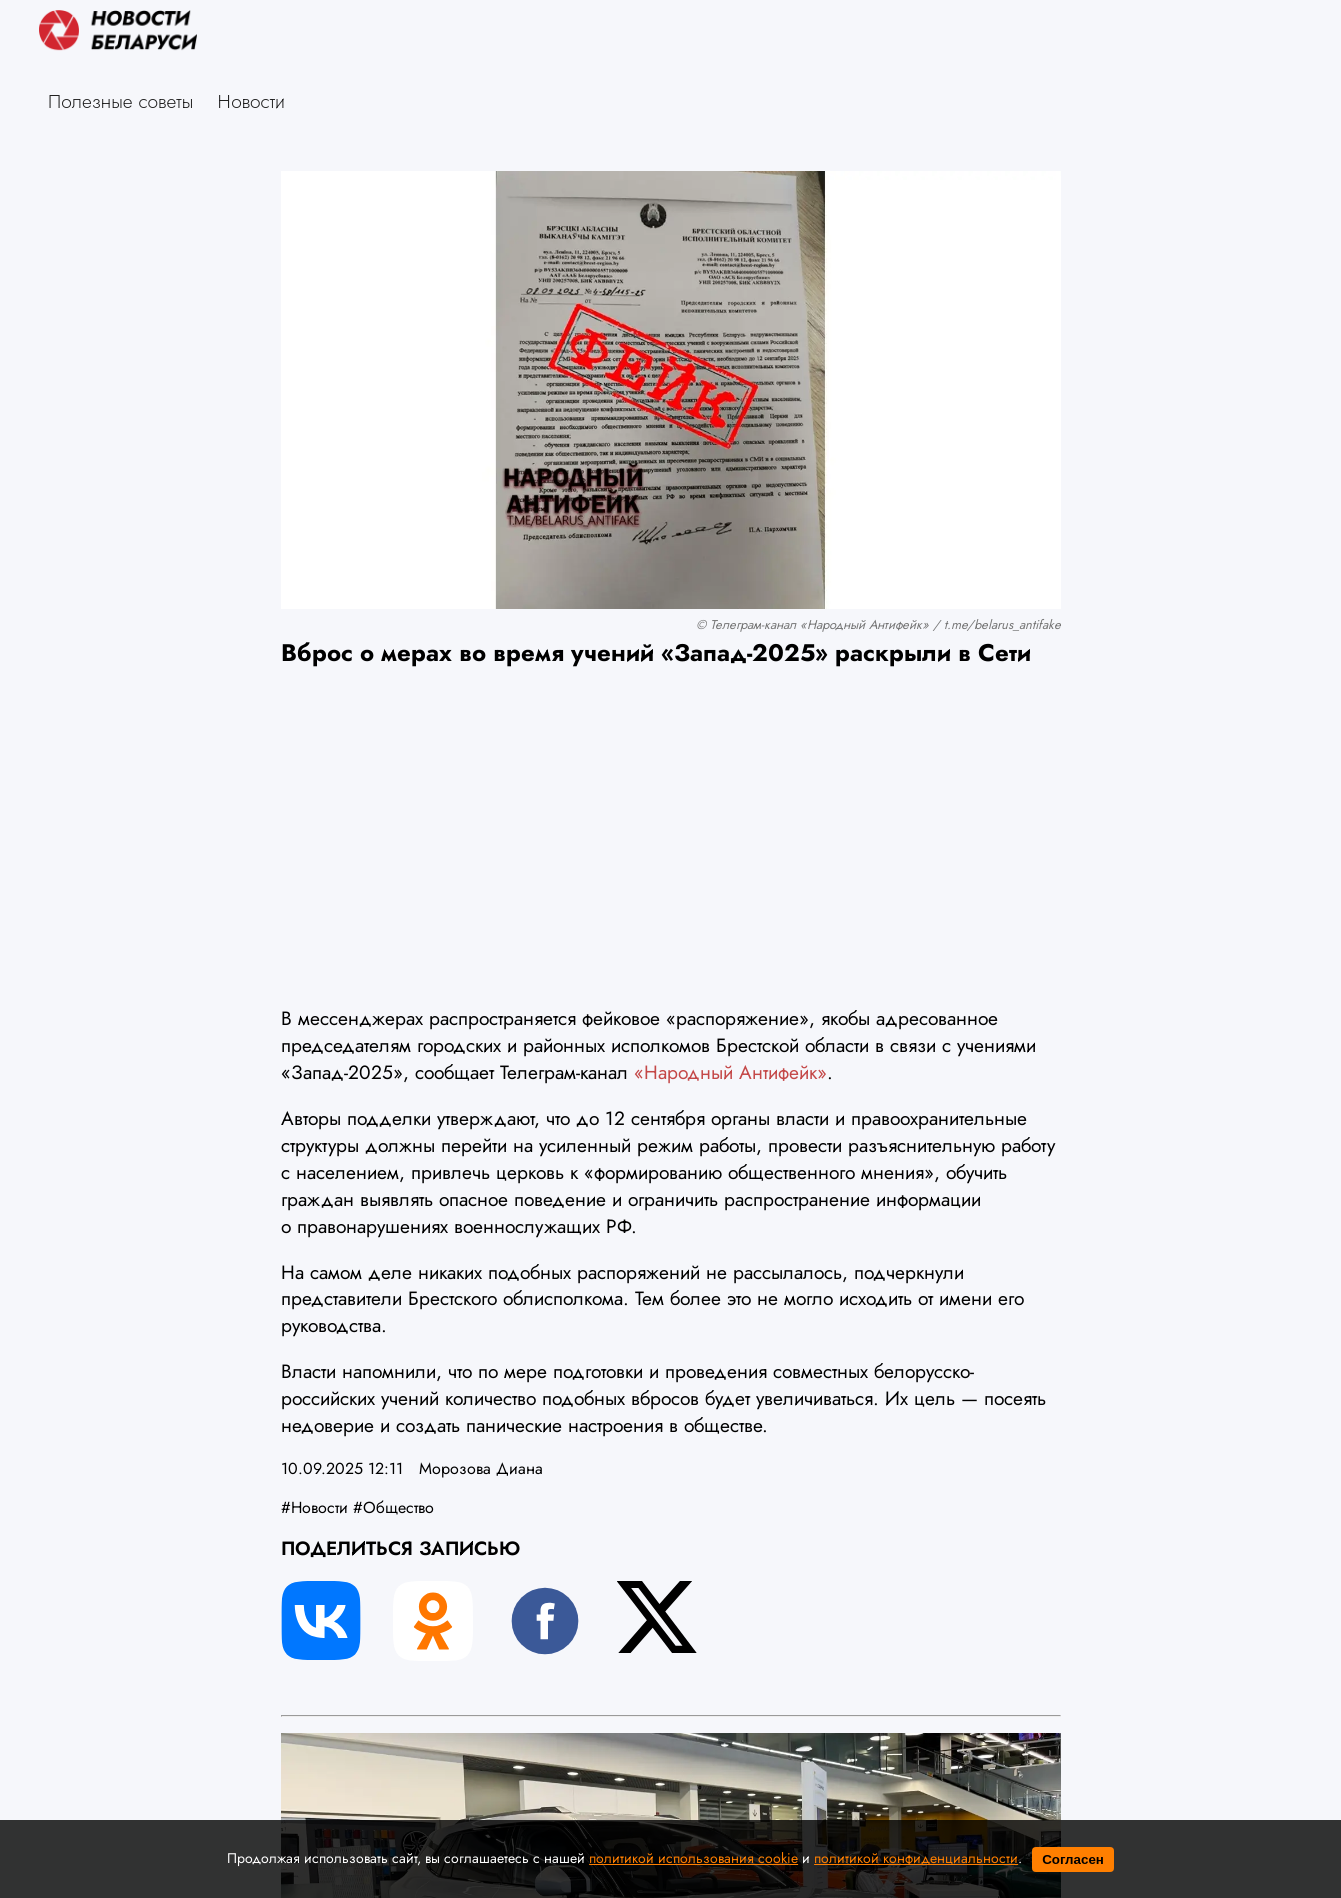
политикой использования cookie (693, 1858)
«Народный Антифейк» (730, 1072)
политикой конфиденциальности (916, 1858)
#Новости (314, 1507)
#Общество (393, 1507)
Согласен (1073, 1859)
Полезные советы (120, 101)
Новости (252, 101)
